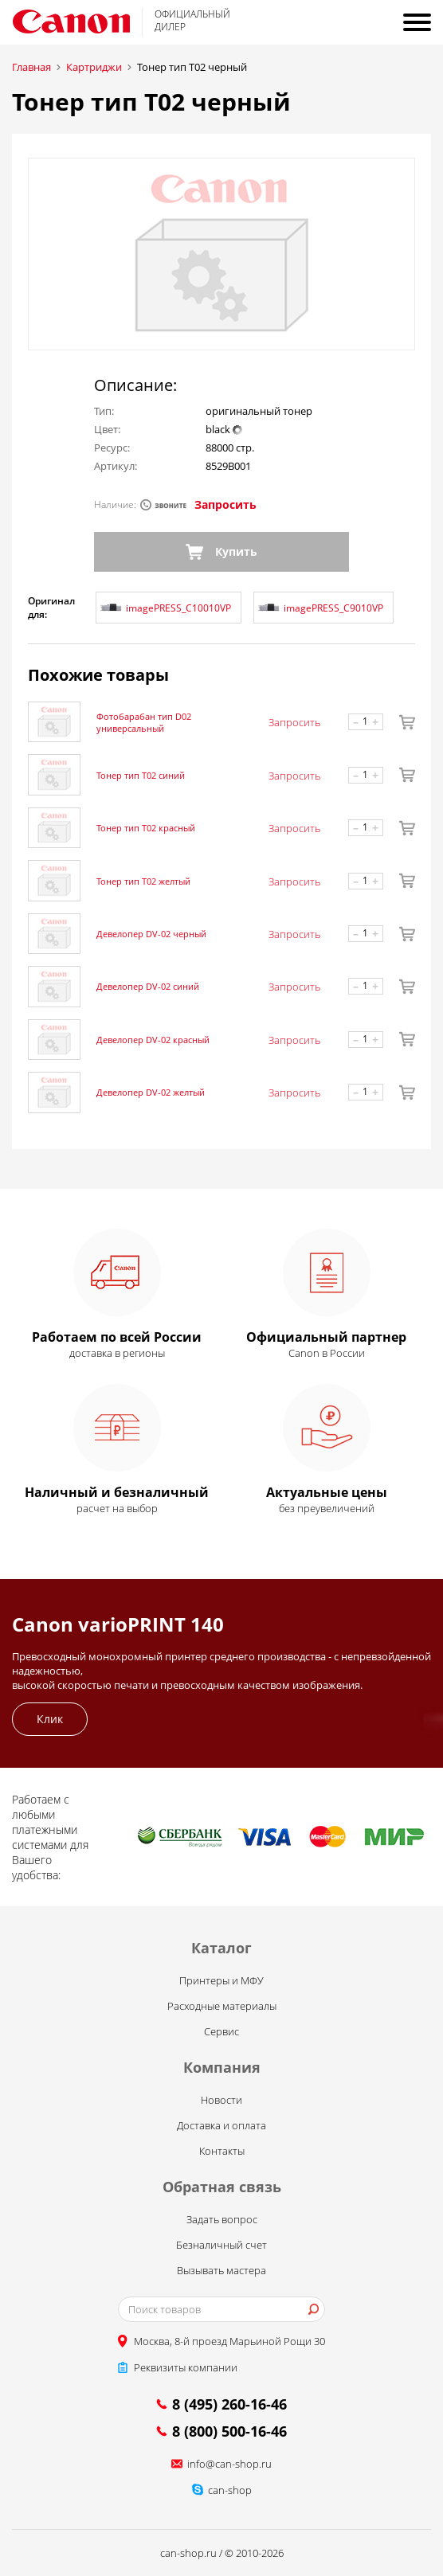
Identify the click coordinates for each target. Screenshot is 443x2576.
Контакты (222, 2151)
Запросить (225, 504)
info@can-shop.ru (229, 2464)
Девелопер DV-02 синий (147, 986)
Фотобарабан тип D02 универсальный (143, 722)
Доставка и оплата (221, 2125)
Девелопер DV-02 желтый (150, 1092)
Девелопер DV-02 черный (151, 934)
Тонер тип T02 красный (145, 828)
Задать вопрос (221, 2219)
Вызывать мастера (221, 2270)
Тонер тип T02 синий (140, 775)
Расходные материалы (221, 2006)
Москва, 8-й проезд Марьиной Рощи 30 (229, 2341)
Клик (50, 1718)
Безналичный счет (221, 2245)
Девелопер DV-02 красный (153, 1040)
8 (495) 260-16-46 (229, 2404)
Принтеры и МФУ (221, 1980)
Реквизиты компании (185, 2367)
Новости (221, 2100)
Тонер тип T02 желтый (143, 881)
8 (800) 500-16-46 (229, 2431)
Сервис (221, 2031)
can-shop (230, 2490)
